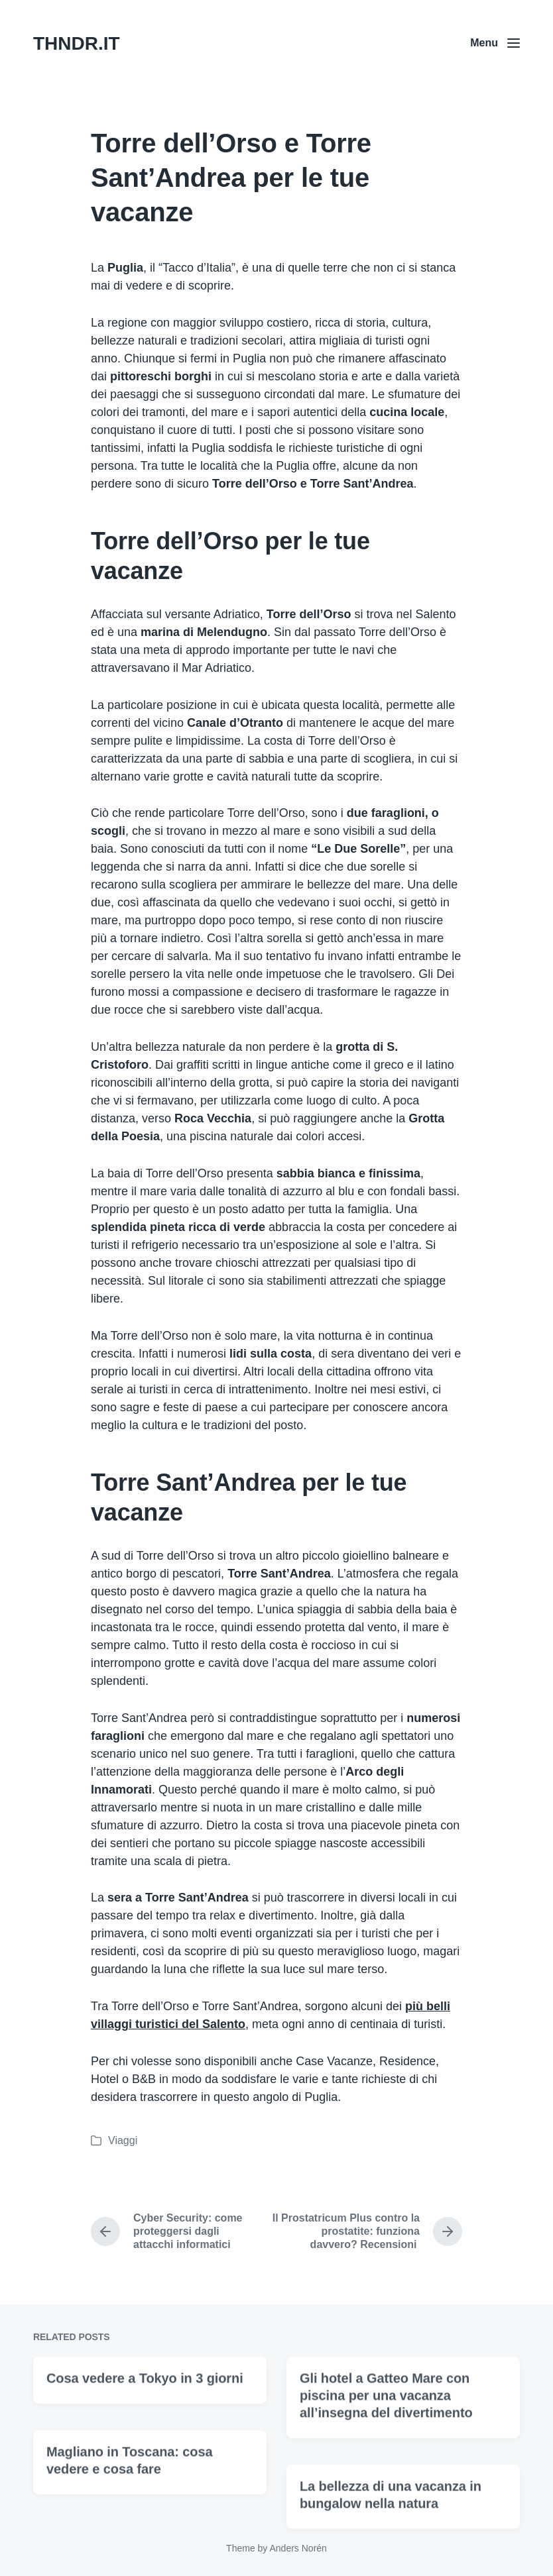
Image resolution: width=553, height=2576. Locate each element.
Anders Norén (297, 2548)
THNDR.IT (76, 43)
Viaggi (122, 2140)
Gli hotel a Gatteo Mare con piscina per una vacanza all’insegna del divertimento (386, 2458)
